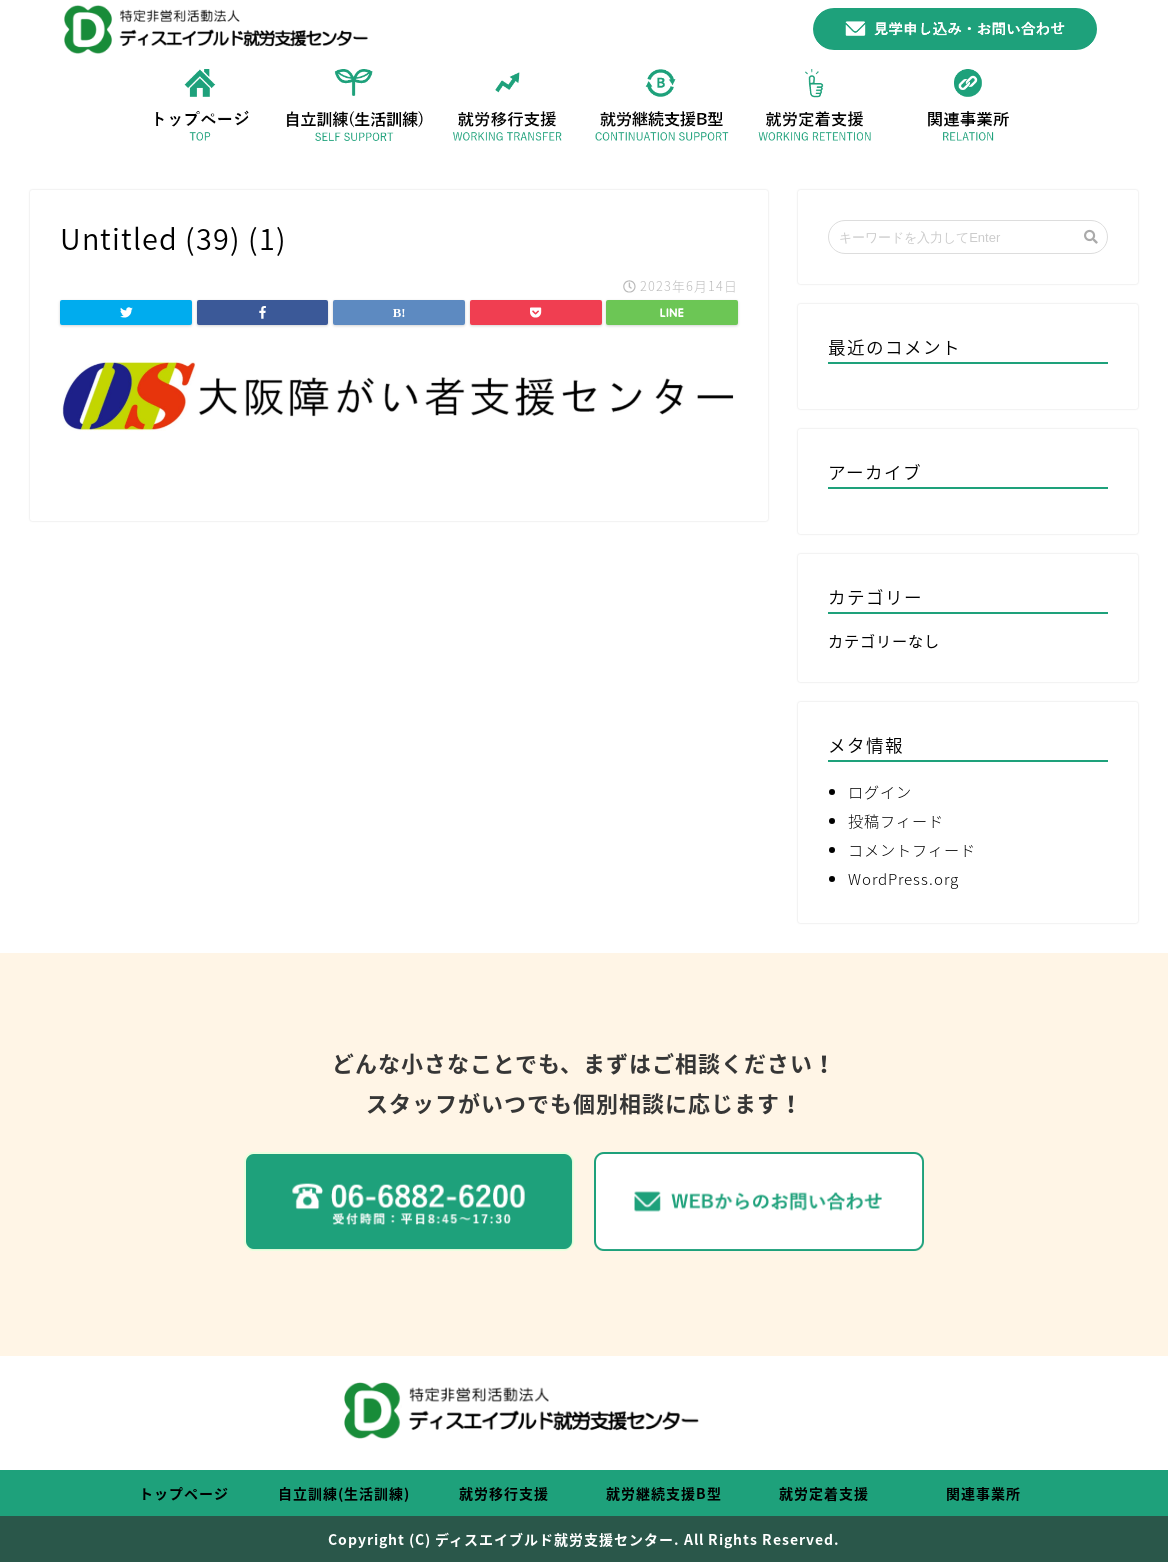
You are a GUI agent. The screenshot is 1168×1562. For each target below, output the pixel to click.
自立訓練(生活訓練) (344, 1493)
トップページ (184, 1493)
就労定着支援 (824, 1493)
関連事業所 (983, 1493)
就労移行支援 (504, 1493)
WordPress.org (903, 878)
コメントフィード (912, 849)
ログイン (880, 791)
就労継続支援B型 (664, 1493)
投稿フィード (896, 820)
